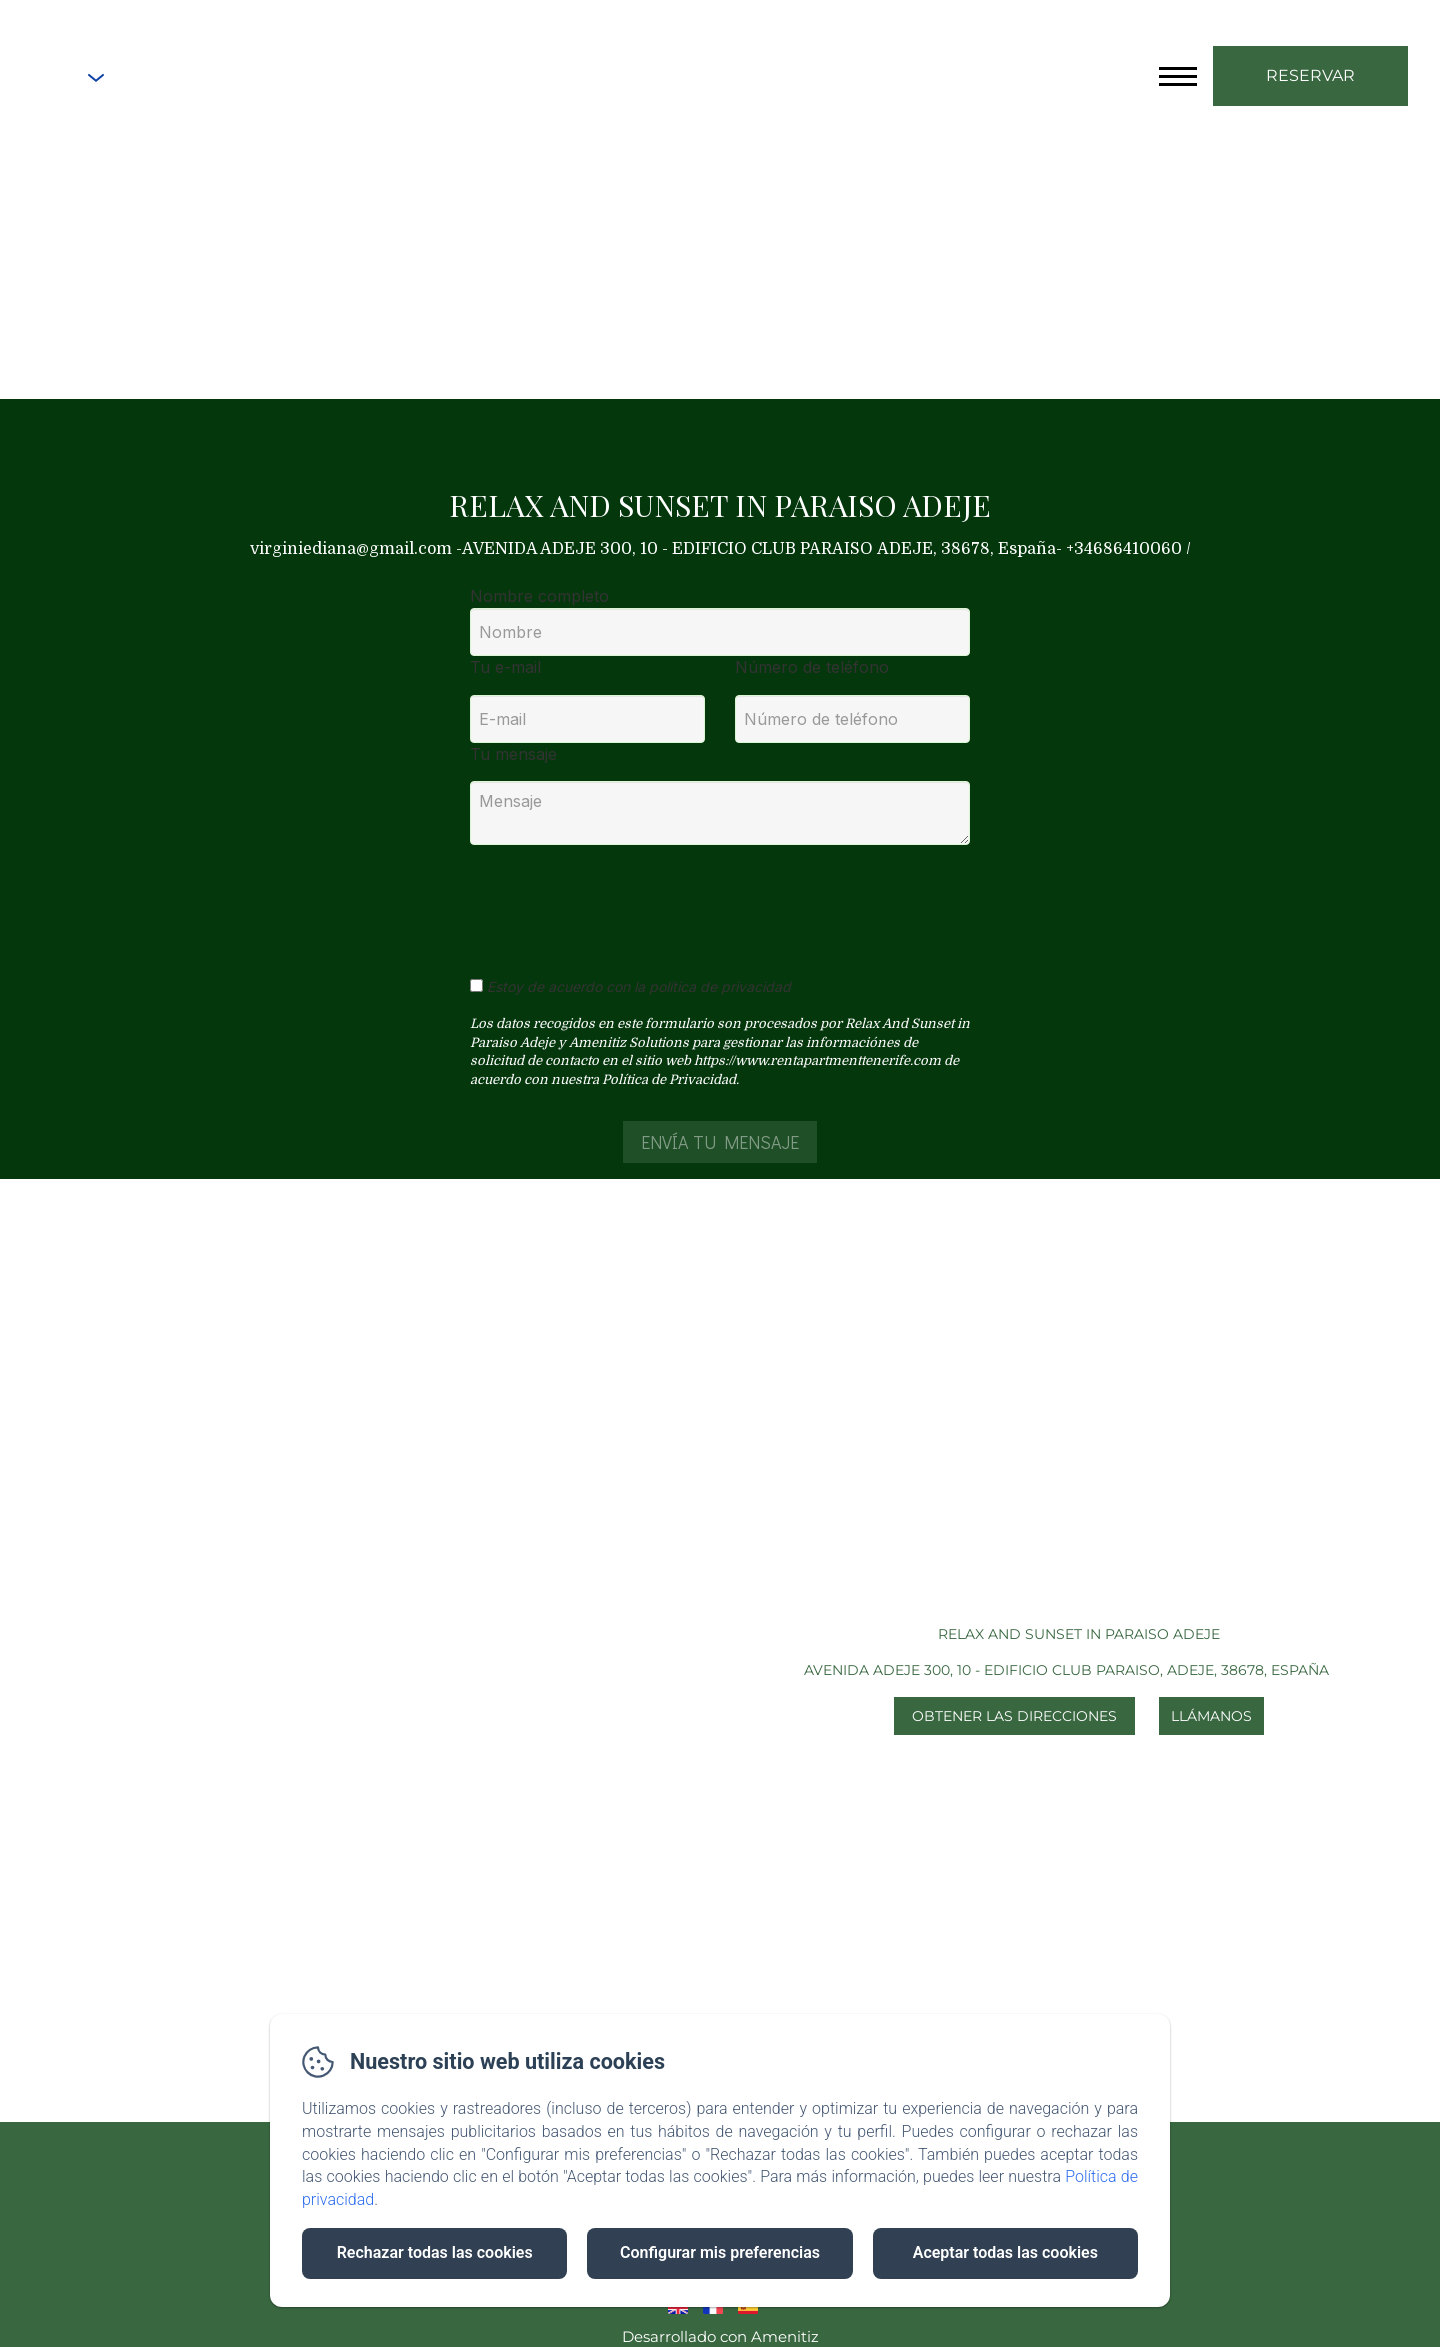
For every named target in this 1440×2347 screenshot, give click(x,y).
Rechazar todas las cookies (435, 2252)
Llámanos (1211, 1716)
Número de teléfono (812, 667)
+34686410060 (202, 77)
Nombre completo (539, 596)
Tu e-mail (505, 667)
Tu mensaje (513, 754)
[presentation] (623, 900)
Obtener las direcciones (1014, 1716)
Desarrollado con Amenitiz (720, 2336)
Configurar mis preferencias (720, 2252)
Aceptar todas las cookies (1005, 2252)
